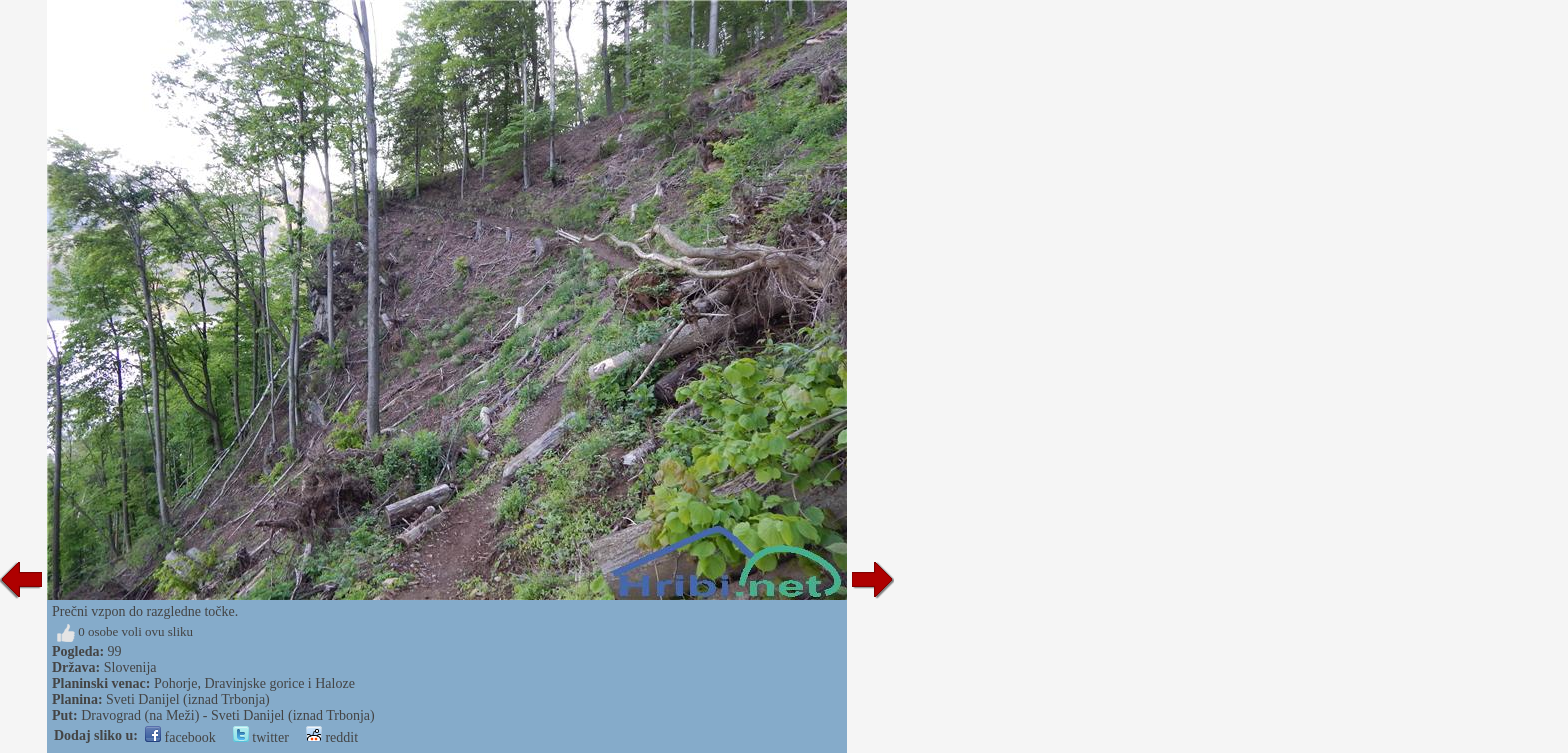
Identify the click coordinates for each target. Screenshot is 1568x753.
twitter (261, 737)
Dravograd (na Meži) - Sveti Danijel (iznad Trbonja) (228, 715)
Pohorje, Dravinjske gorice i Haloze (254, 683)
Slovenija (130, 667)
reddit (332, 737)
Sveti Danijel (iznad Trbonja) (188, 699)
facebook (180, 737)
